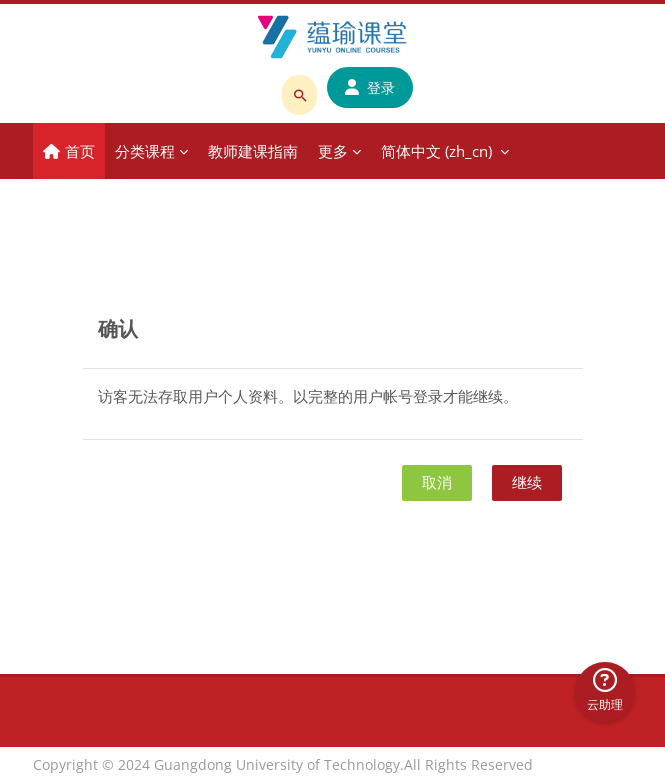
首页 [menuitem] (80, 151)
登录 (370, 87)
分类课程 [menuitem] (145, 151)
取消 (437, 482)
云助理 (605, 690)
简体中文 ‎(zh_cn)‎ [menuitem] (436, 151)
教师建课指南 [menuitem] (253, 151)
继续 (527, 482)
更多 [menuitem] (333, 151)
